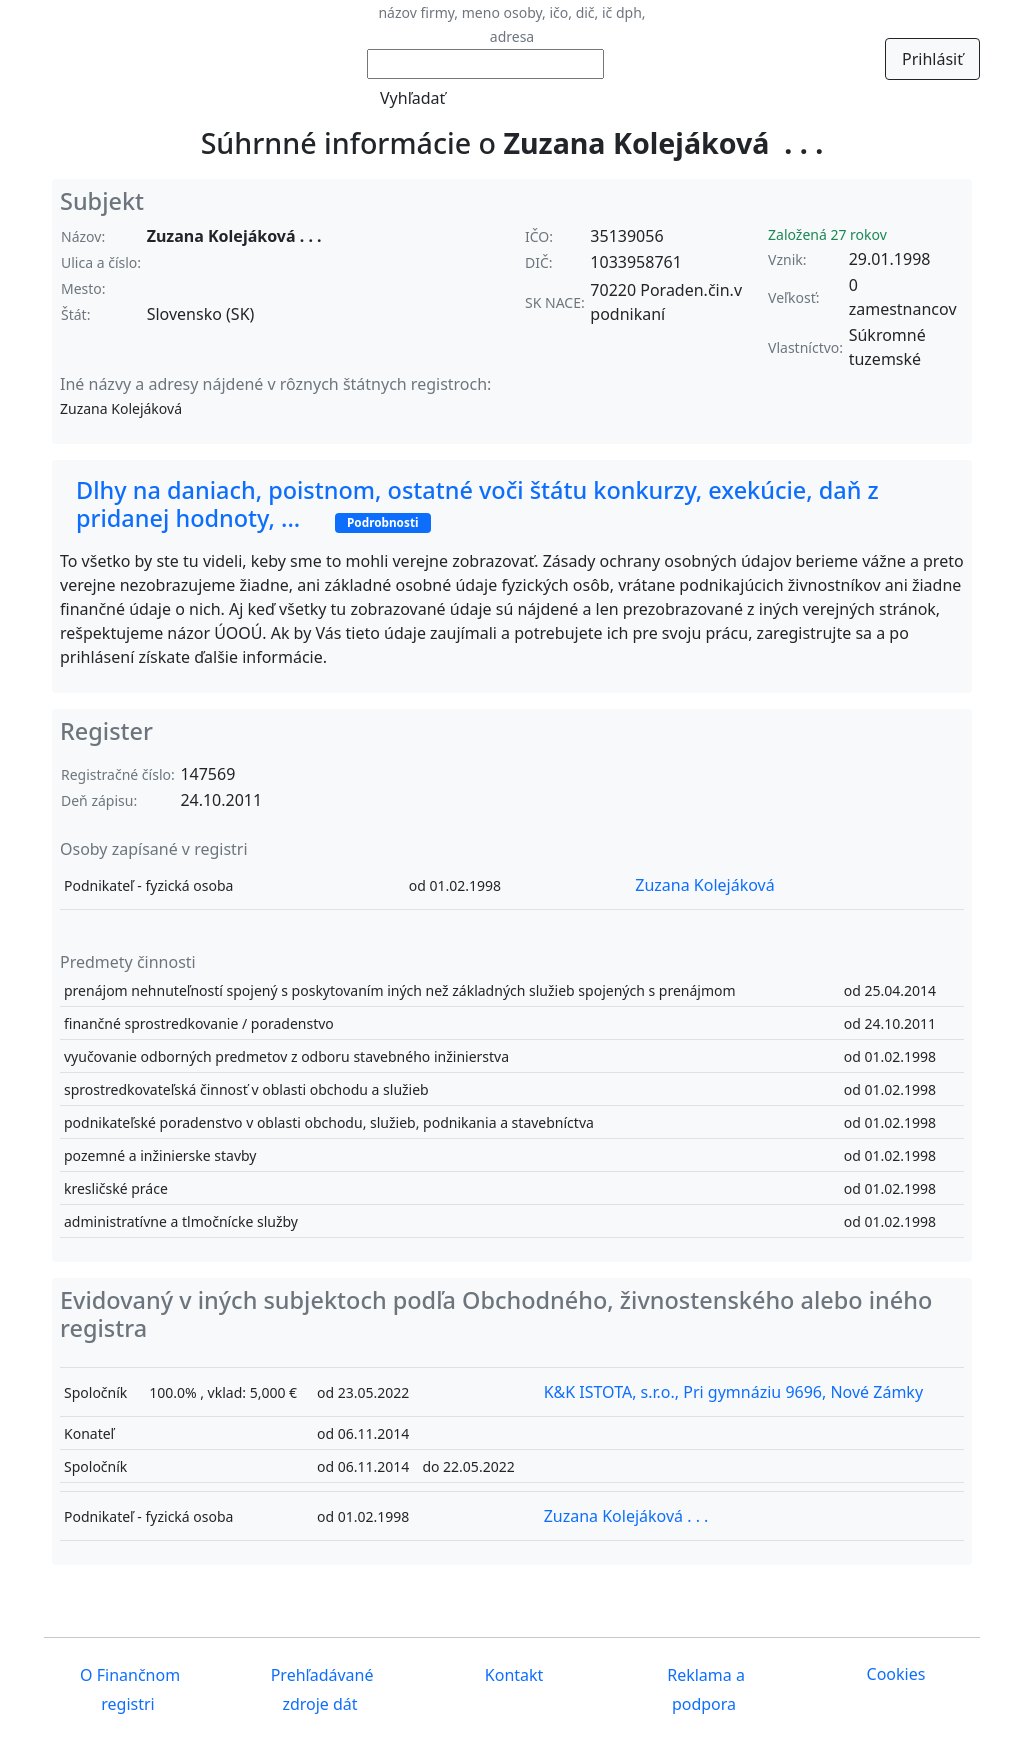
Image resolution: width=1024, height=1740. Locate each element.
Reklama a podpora (704, 1689)
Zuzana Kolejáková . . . (626, 1516)
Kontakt (512, 1675)
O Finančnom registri (128, 1689)
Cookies (896, 1674)
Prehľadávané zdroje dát (320, 1689)
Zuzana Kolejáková (704, 885)
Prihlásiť (932, 59)
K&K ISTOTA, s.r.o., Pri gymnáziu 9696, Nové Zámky (733, 1392)
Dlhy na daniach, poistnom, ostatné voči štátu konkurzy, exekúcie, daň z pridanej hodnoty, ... (477, 504)
